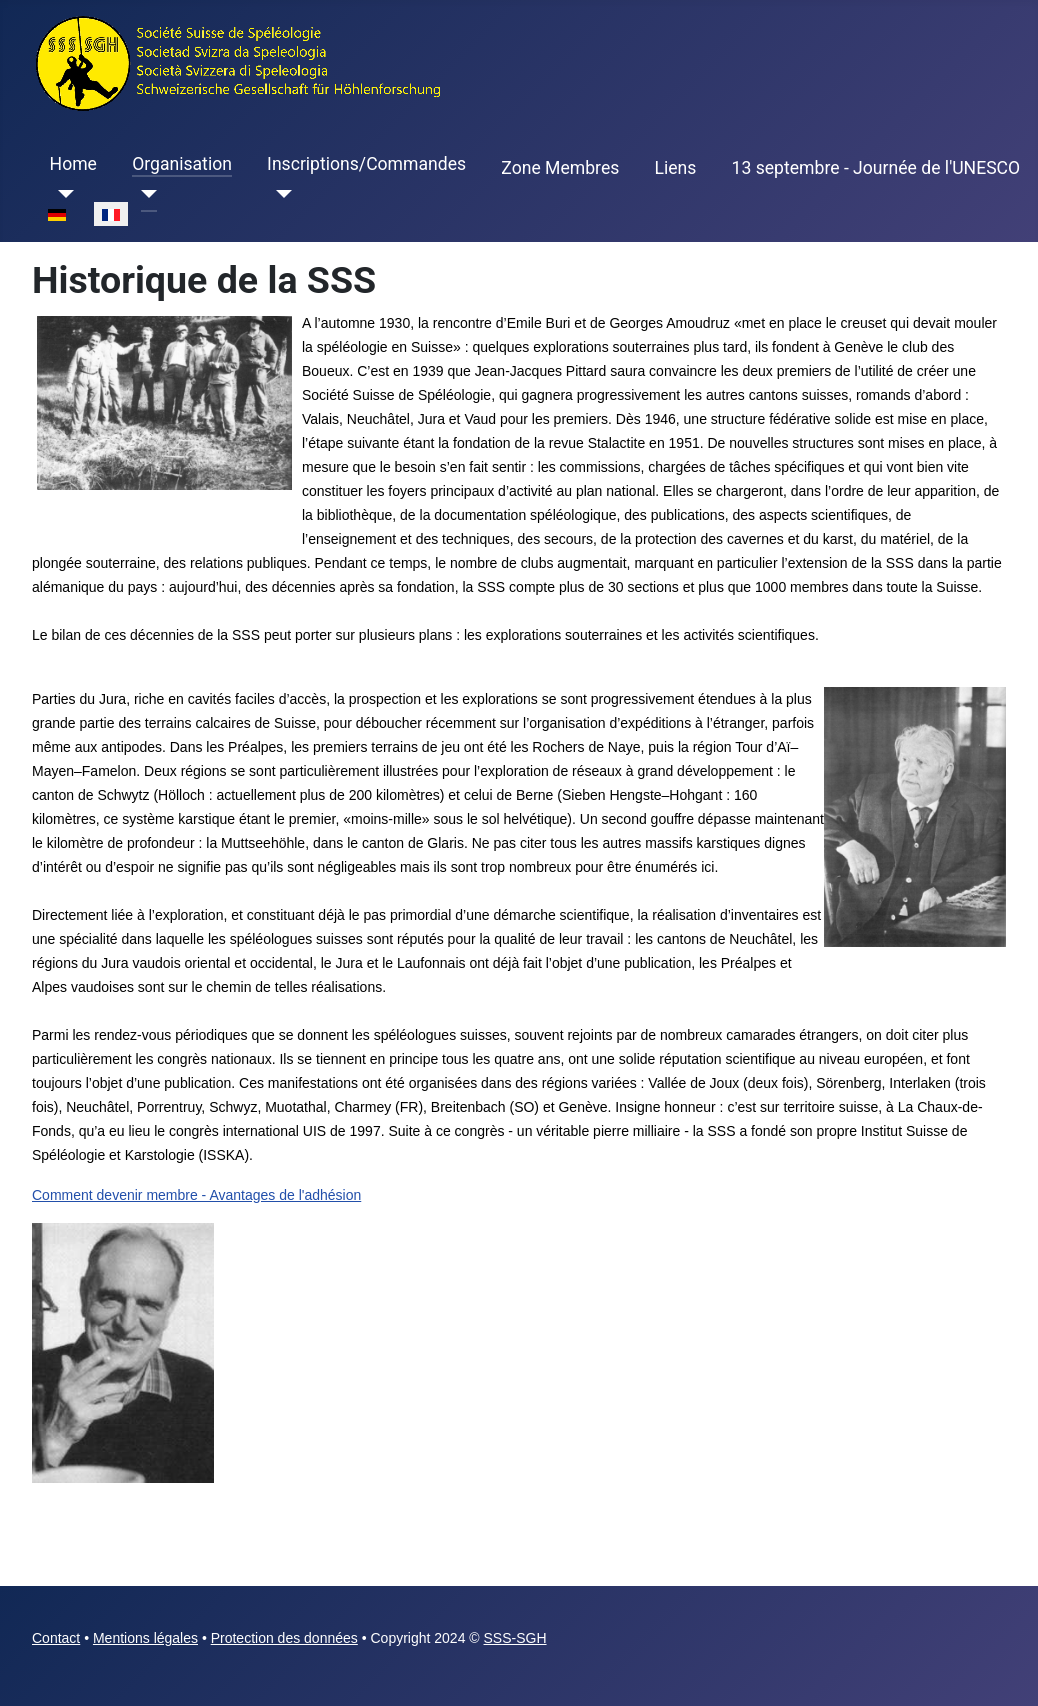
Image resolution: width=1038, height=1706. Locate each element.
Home (73, 164)
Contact (56, 1638)
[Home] (62, 194)
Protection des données (284, 1638)
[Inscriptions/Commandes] (279, 194)
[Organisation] (144, 194)
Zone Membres (560, 168)
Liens (675, 168)
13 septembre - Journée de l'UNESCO (876, 168)
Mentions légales (145, 1638)
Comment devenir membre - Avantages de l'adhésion (196, 1195)
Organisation (182, 164)
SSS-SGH (515, 1638)
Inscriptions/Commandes (366, 164)
